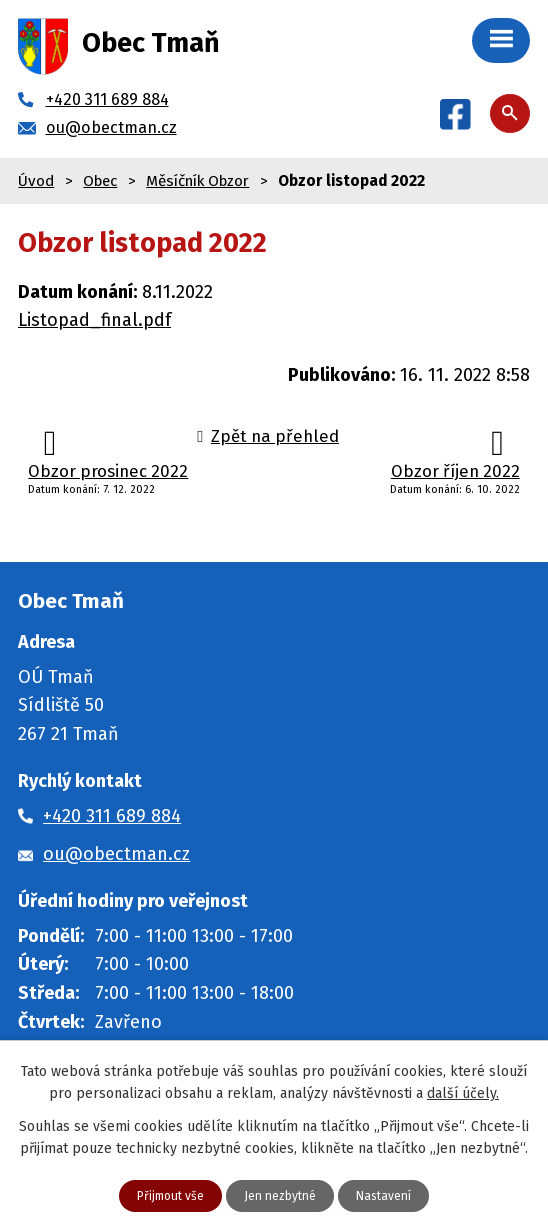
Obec (102, 180)
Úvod (36, 180)
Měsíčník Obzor (203, 180)
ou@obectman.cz (113, 854)
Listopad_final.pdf (88, 320)
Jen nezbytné (281, 1194)
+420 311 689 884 (116, 816)
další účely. (444, 1091)
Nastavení (394, 1194)
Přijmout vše (160, 1194)
